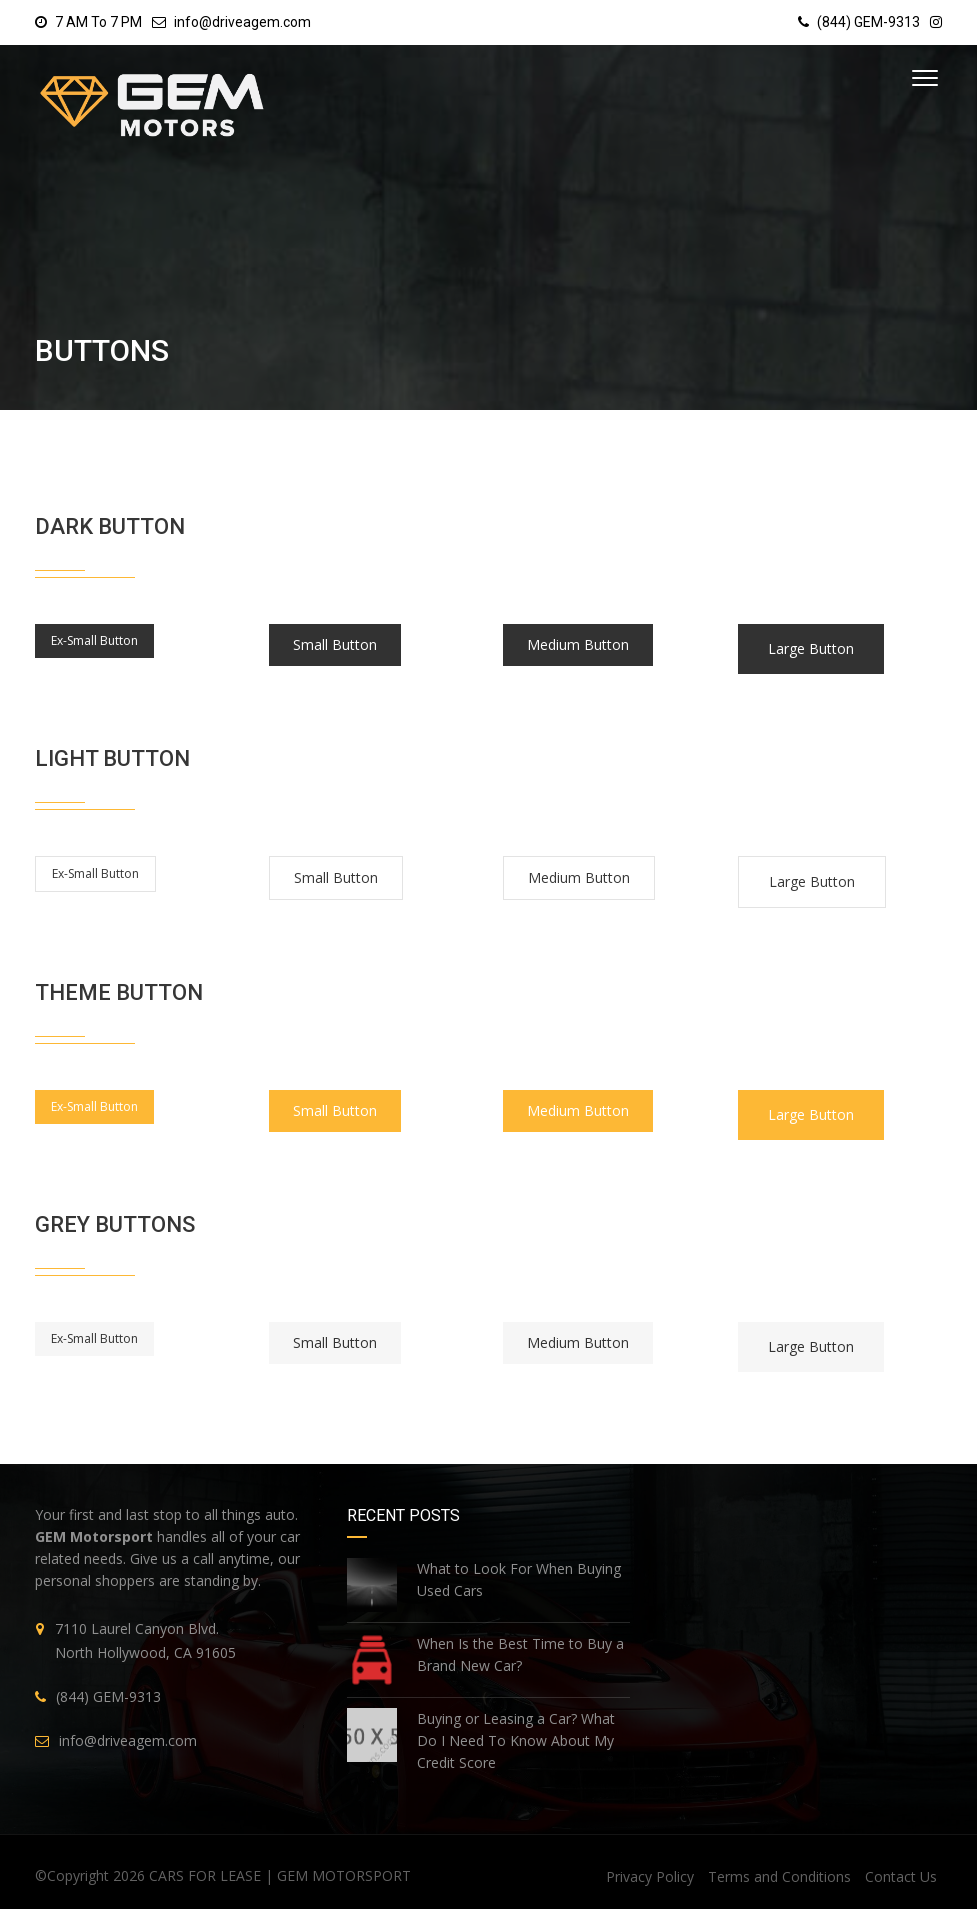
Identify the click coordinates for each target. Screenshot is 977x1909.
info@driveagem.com (242, 22)
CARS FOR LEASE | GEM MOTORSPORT (280, 1875)
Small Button (335, 644)
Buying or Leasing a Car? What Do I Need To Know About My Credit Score (516, 1740)
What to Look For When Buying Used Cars (519, 1579)
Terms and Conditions (779, 1876)
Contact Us (901, 1876)
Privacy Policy (650, 1876)
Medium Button (578, 644)
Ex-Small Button (94, 640)
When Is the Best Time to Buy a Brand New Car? (520, 1654)
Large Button (811, 648)
